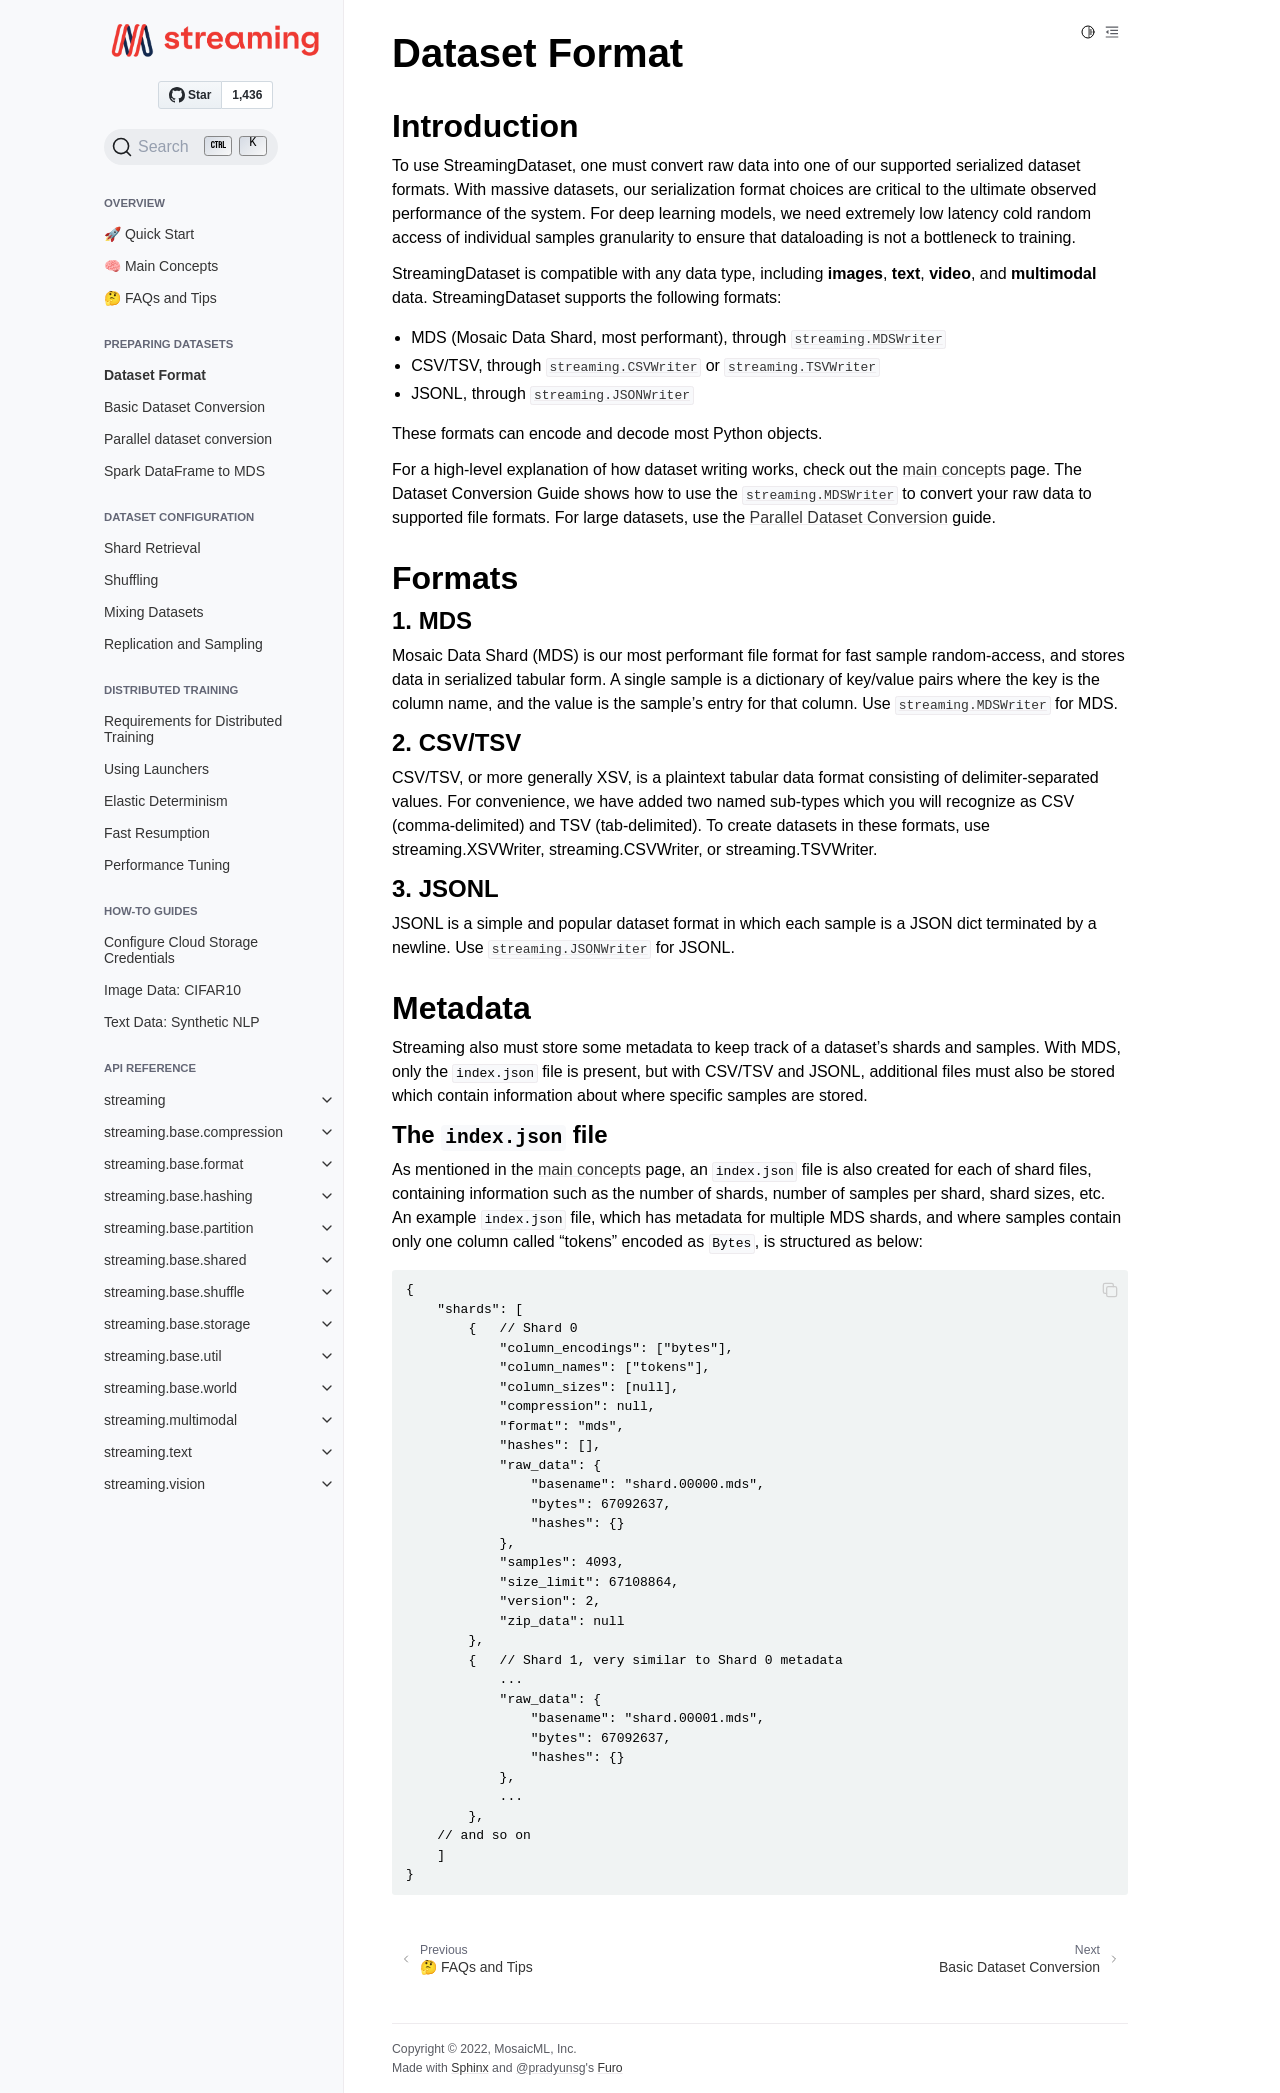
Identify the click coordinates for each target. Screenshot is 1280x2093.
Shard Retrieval (152, 548)
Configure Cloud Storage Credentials (181, 950)
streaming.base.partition (178, 1228)
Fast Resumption (157, 833)
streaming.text (148, 1452)
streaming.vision (154, 1484)
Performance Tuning (167, 865)
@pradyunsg (551, 2068)
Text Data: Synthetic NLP (182, 1022)
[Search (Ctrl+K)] (191, 147)
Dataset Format (155, 375)
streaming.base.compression (193, 1132)
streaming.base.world (170, 1388)
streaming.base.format (173, 1164)
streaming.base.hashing (178, 1196)
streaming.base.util (163, 1356)
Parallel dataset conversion (188, 439)
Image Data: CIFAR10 (172, 990)
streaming (134, 1100)
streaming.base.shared (175, 1260)
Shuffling (131, 580)
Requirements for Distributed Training (193, 729)
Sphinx (469, 2068)
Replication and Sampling (183, 644)
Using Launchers (156, 769)
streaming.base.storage (177, 1324)
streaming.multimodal (170, 1420)
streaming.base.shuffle (174, 1292)
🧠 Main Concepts (161, 266)
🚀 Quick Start (149, 234)
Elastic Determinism (166, 801)
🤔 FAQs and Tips (160, 298)
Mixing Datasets (154, 612)
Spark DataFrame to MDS (184, 471)
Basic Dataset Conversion (184, 407)
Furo (609, 2068)
